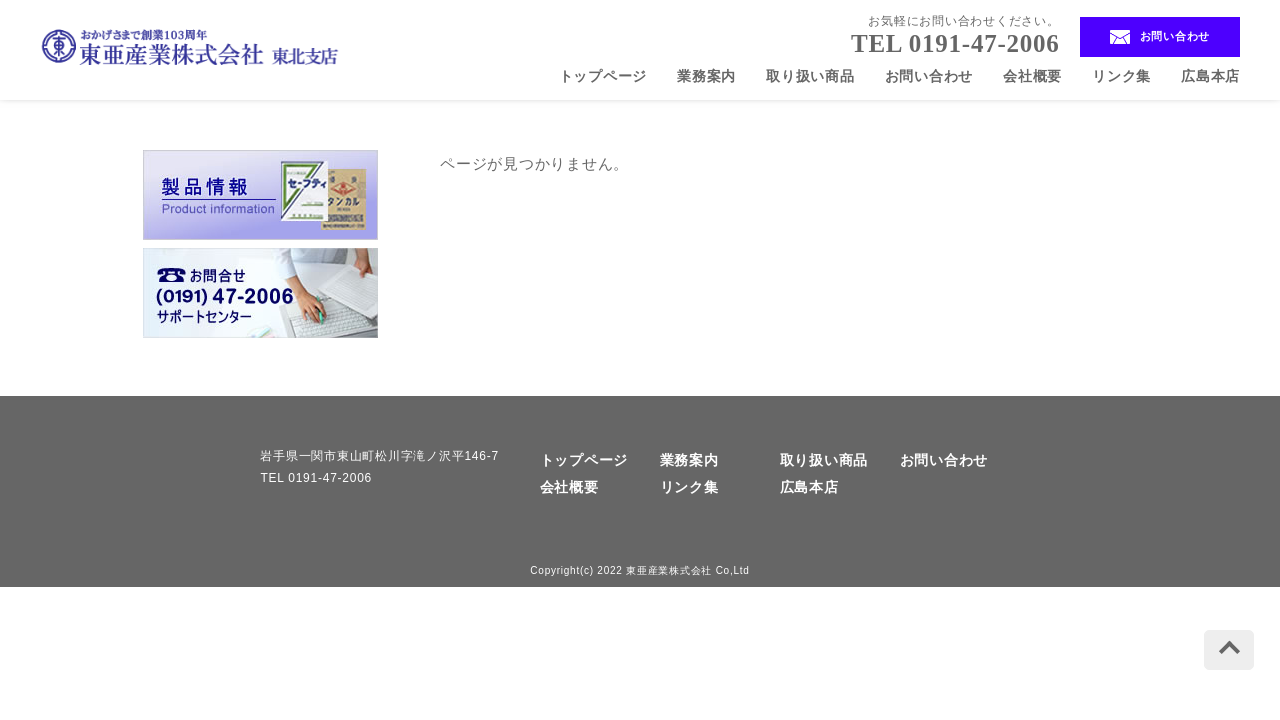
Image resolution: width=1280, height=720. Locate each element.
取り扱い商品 (810, 76)
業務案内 (706, 76)
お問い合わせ (1160, 37)
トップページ (603, 76)
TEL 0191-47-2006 (955, 43)
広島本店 (1210, 76)
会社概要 (1032, 76)
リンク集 (1121, 76)
